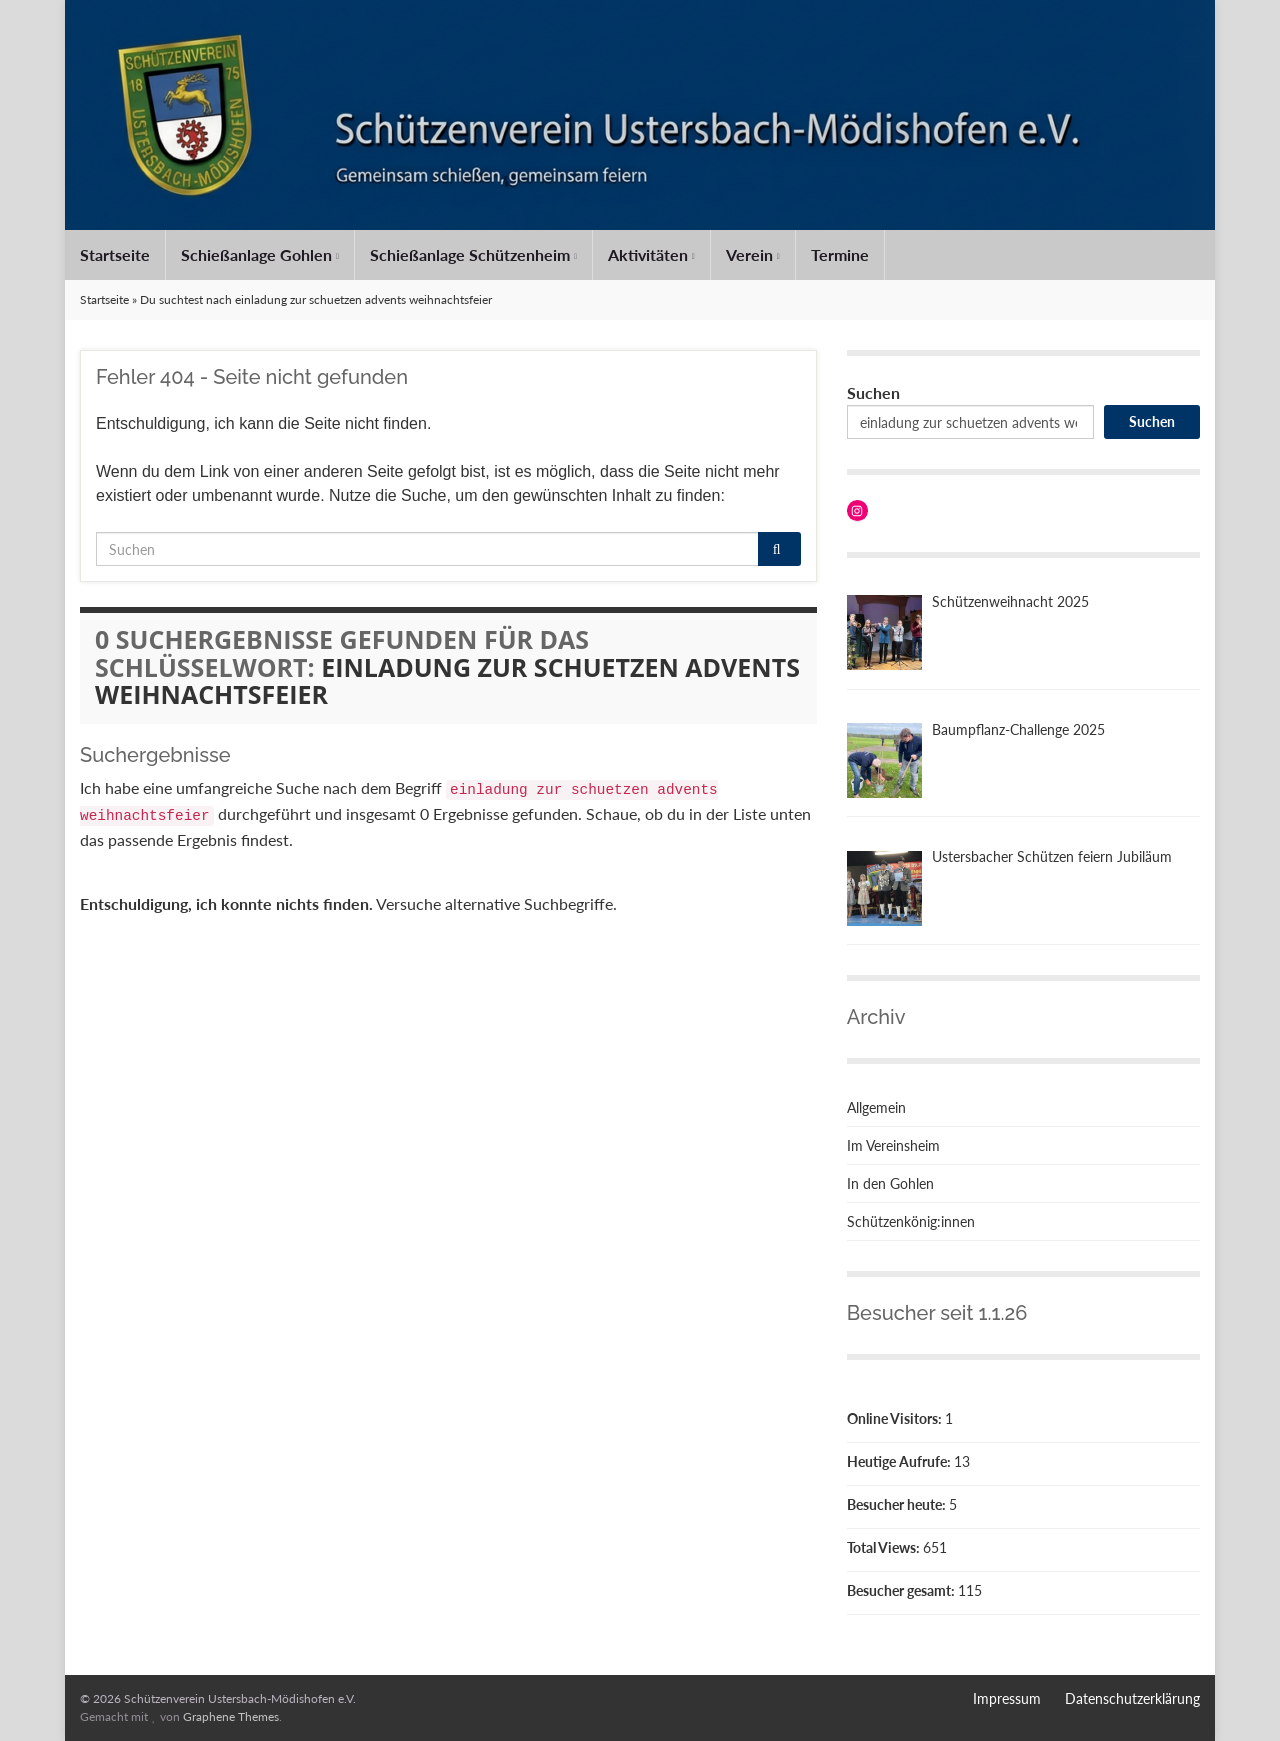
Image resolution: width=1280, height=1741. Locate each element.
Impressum (1007, 1698)
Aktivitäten (651, 254)
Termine (840, 254)
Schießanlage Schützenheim (473, 254)
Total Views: (885, 1547)
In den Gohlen (890, 1183)
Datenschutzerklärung (1132, 1698)
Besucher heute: (898, 1504)
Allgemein (876, 1107)
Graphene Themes (231, 1716)
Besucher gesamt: (902, 1590)
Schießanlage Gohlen (260, 254)
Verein (753, 254)
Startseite (115, 254)
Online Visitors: (896, 1418)
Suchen (873, 392)
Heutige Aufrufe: (900, 1461)
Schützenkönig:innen (911, 1221)
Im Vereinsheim (893, 1145)
